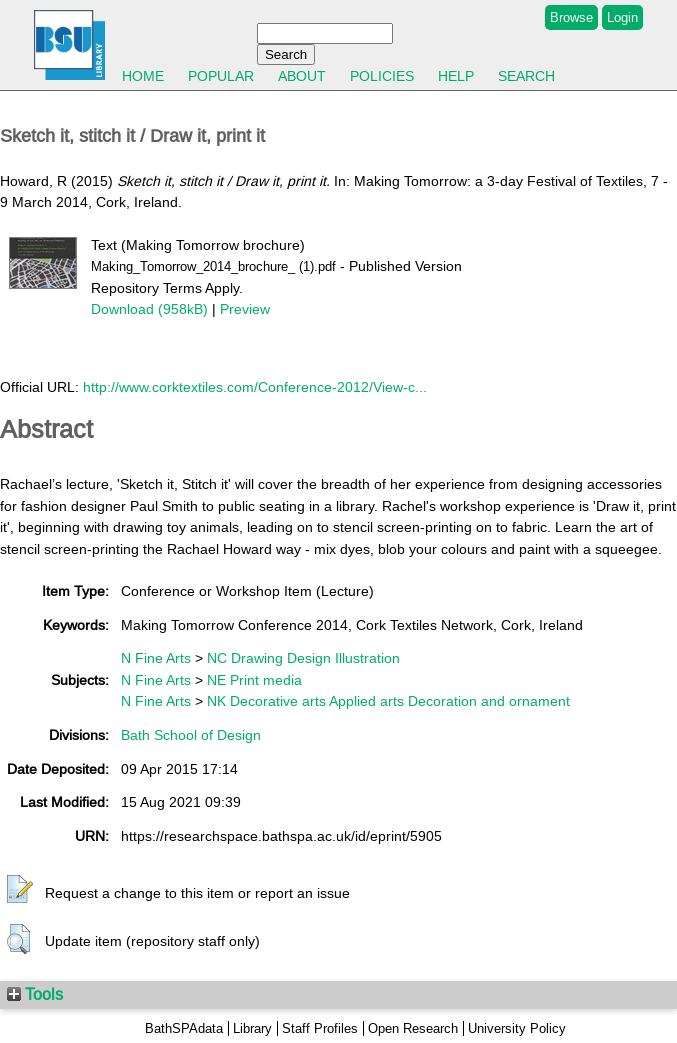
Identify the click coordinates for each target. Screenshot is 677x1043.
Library (252, 1028)
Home (143, 76)
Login (622, 17)
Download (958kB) (149, 309)
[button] (20, 890)
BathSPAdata (184, 1028)
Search (526, 76)
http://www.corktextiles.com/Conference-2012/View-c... (255, 387)
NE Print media (254, 680)
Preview (245, 309)
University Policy (517, 1028)
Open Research (413, 1028)
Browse (571, 17)
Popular (221, 76)
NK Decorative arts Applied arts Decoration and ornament (388, 701)
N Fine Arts (156, 658)
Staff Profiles (320, 1028)
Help (456, 76)
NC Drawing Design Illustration (303, 658)
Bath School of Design (191, 735)
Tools (35, 994)
